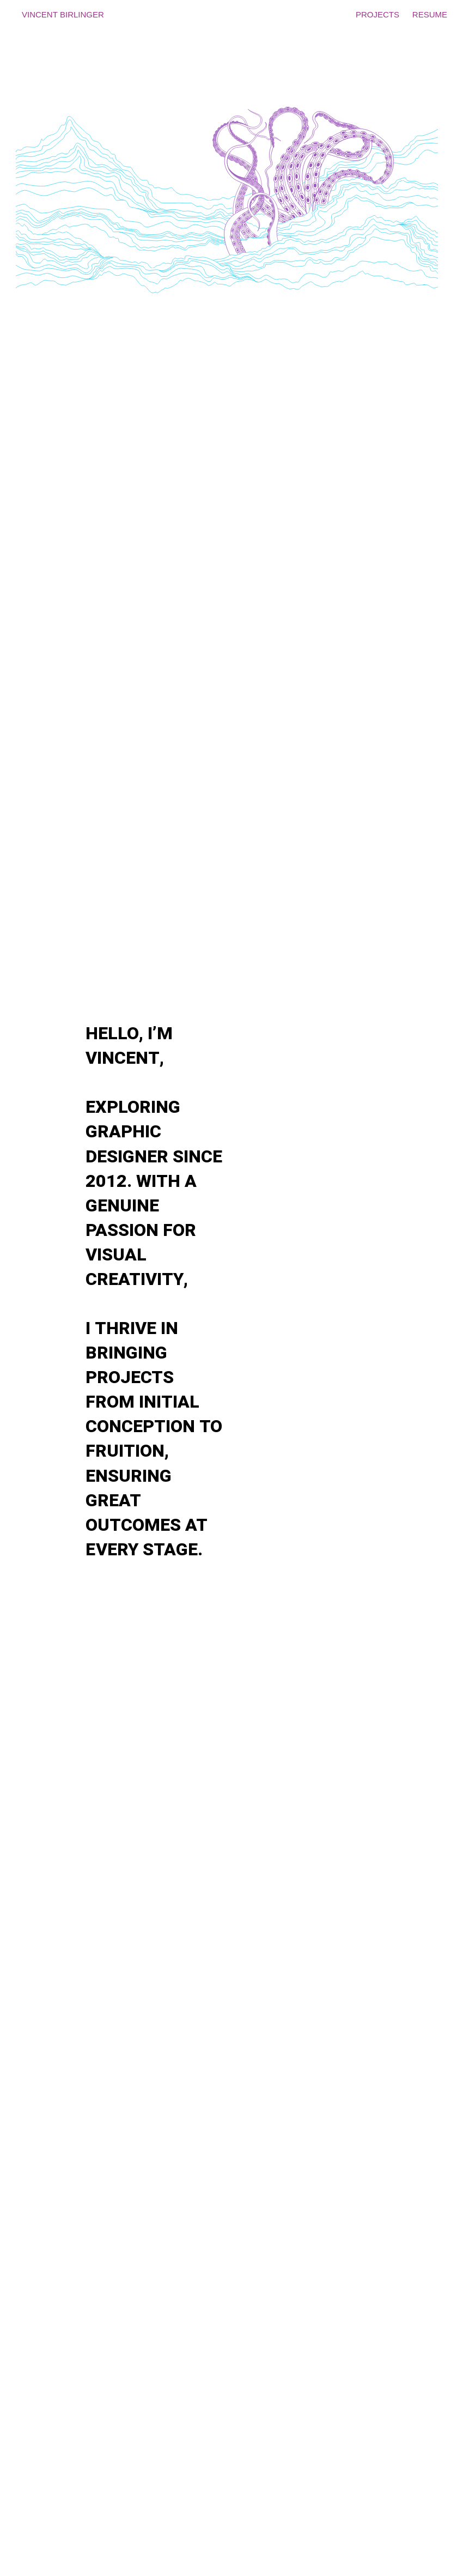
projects (377, 13)
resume (429, 13)
